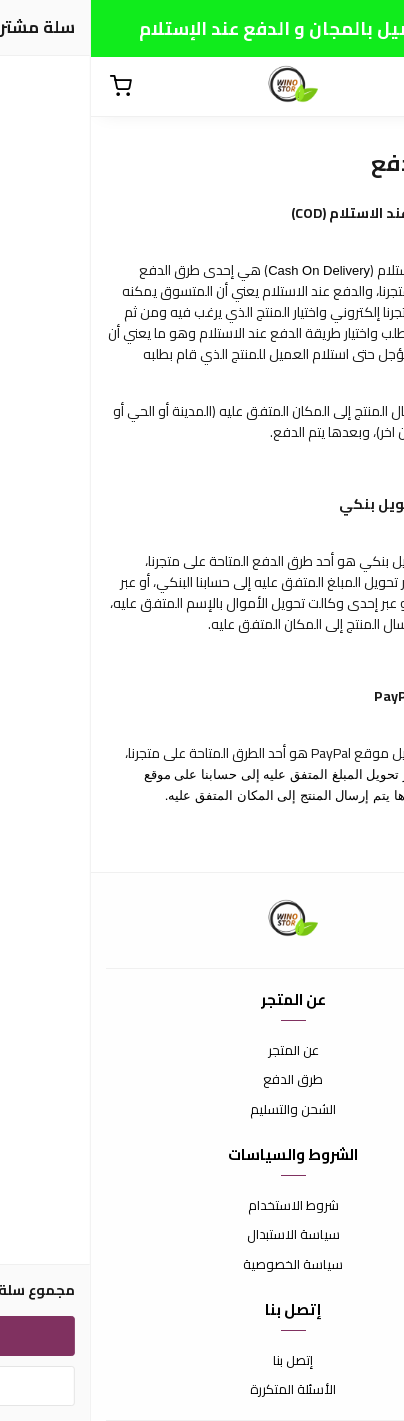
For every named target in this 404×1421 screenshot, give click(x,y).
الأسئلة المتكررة (202, 1390)
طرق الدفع (202, 1080)
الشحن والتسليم (202, 1110)
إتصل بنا (202, 1361)
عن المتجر (202, 1051)
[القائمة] (374, 87)
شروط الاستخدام (202, 1206)
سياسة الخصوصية (202, 1265)
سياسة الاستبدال (202, 1235)
